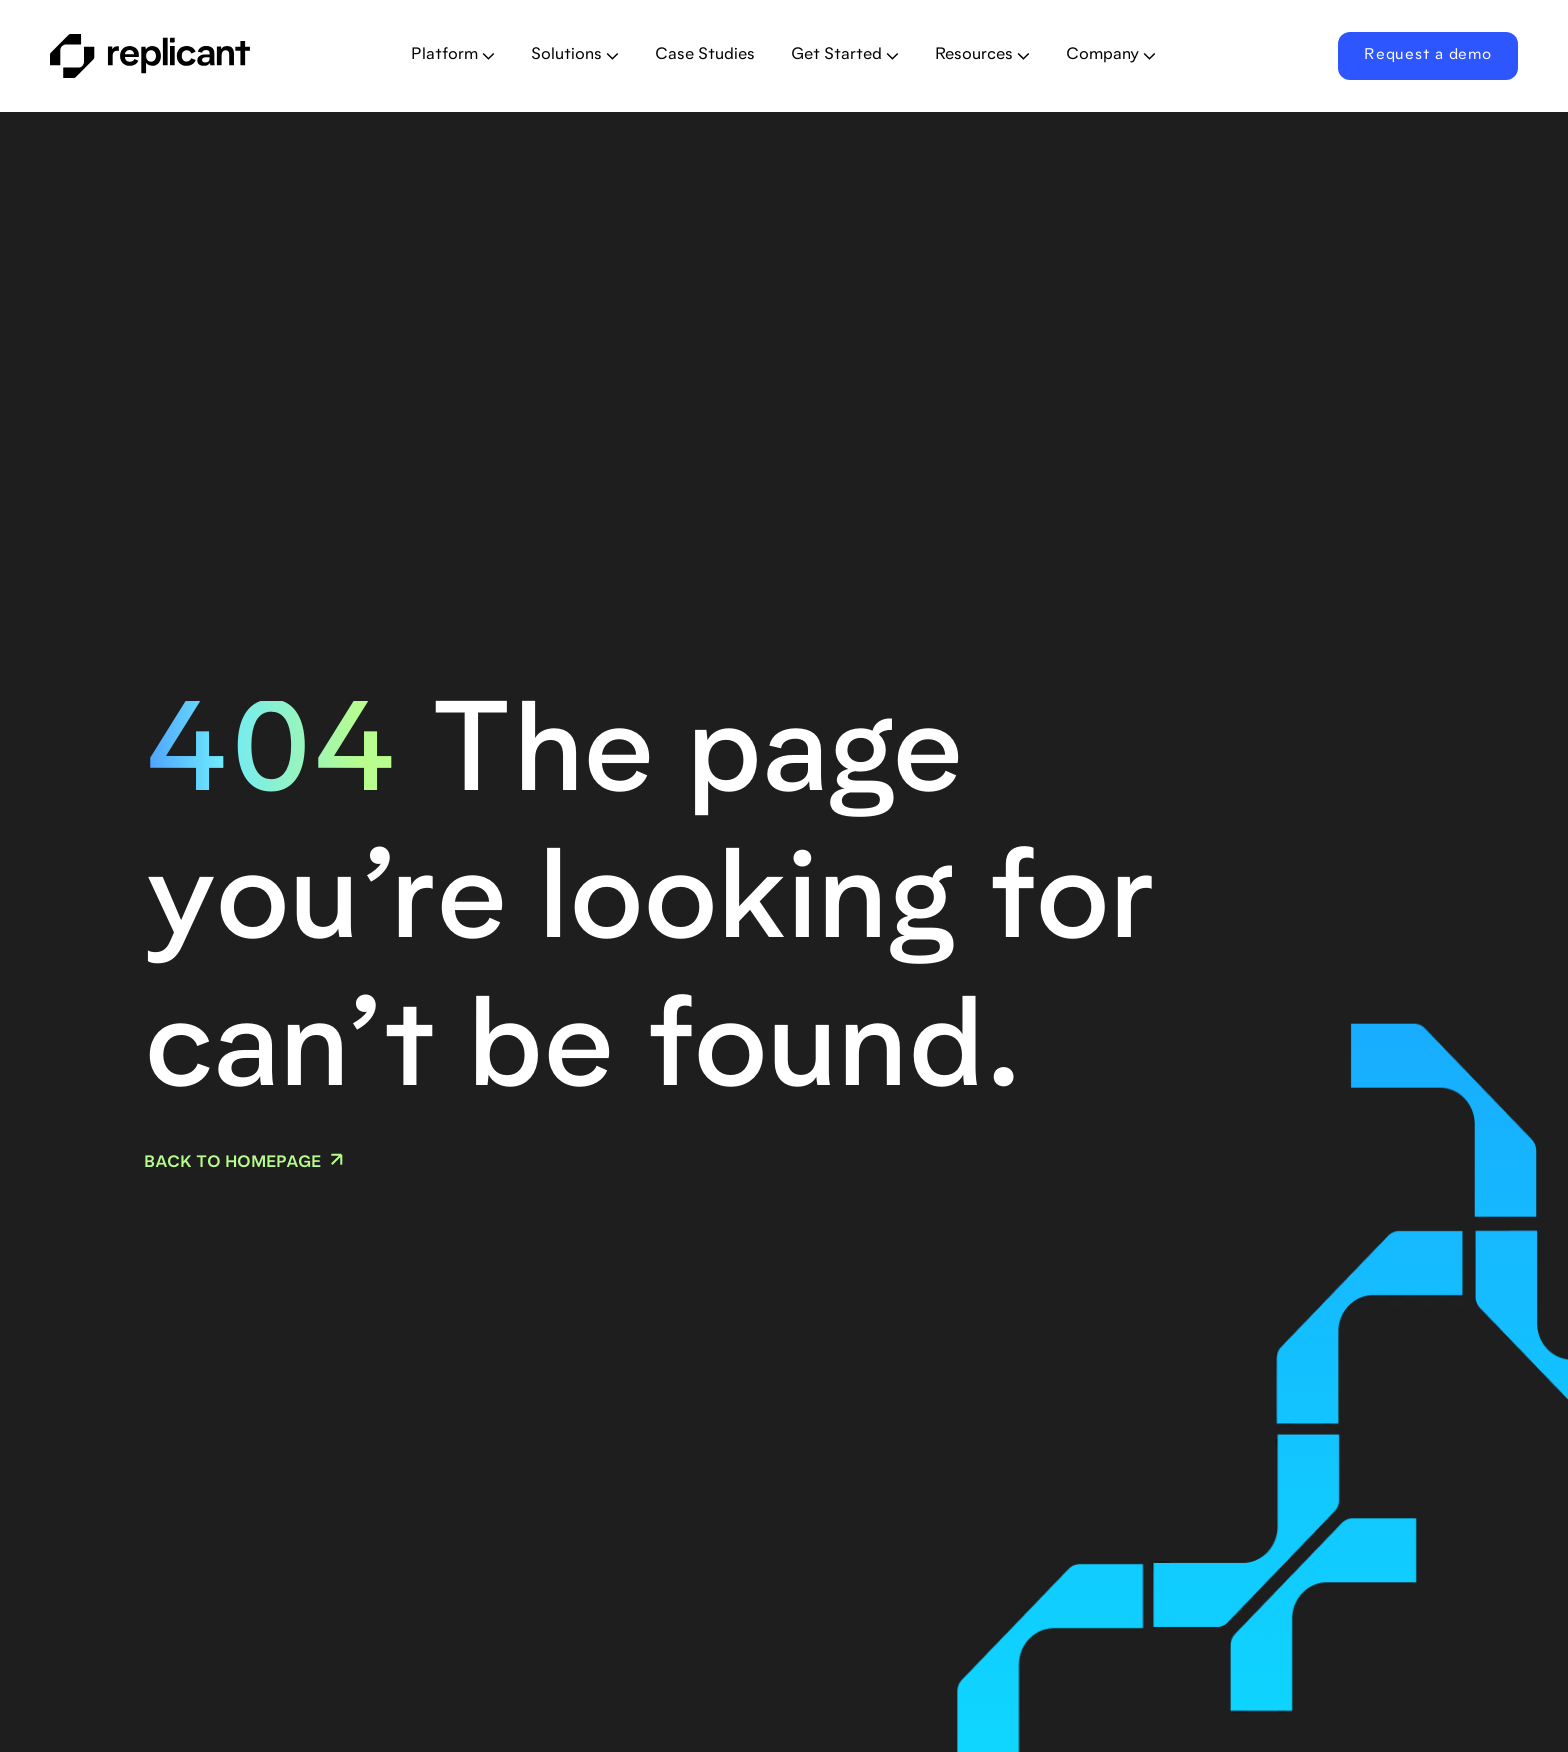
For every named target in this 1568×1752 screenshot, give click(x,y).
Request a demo (1428, 55)
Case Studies (705, 55)
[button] (453, 56)
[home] (190, 56)
